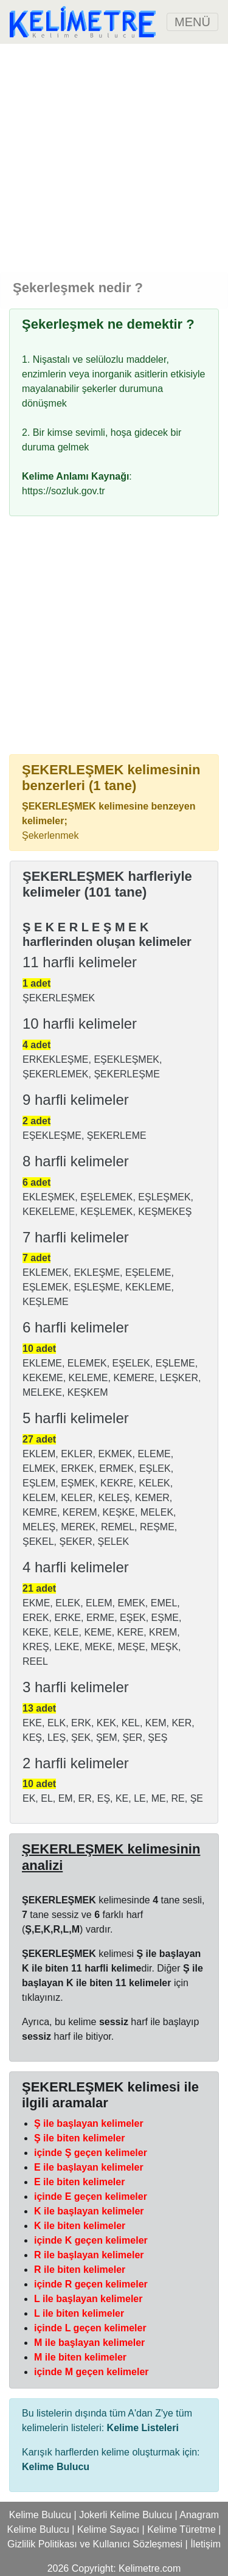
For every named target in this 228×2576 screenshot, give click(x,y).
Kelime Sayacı (108, 2529)
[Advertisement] (114, 158)
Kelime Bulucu (40, 2515)
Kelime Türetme (181, 2529)
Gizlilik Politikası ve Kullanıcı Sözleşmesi (94, 2544)
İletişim (205, 2544)
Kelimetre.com (150, 2568)
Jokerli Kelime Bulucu (125, 2515)
